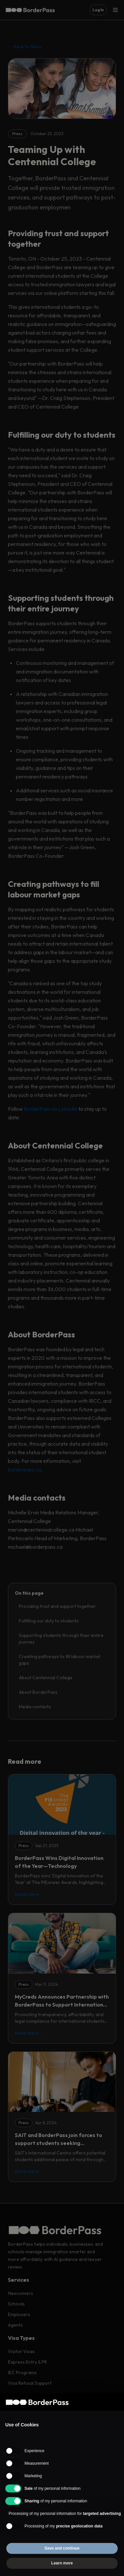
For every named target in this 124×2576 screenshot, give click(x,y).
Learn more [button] (62, 2563)
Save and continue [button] (61, 2548)
